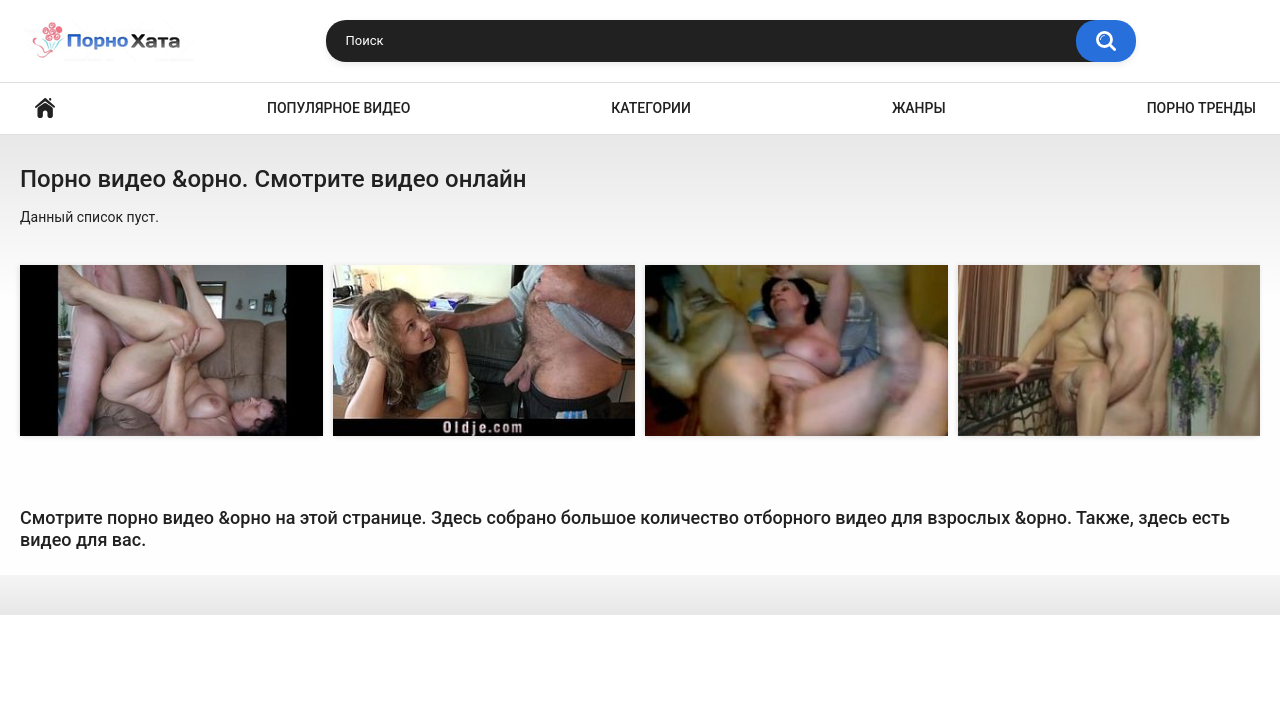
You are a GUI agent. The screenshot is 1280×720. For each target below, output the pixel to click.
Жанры (919, 108)
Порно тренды (1201, 108)
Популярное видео (338, 108)
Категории (651, 108)
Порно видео (45, 108)
